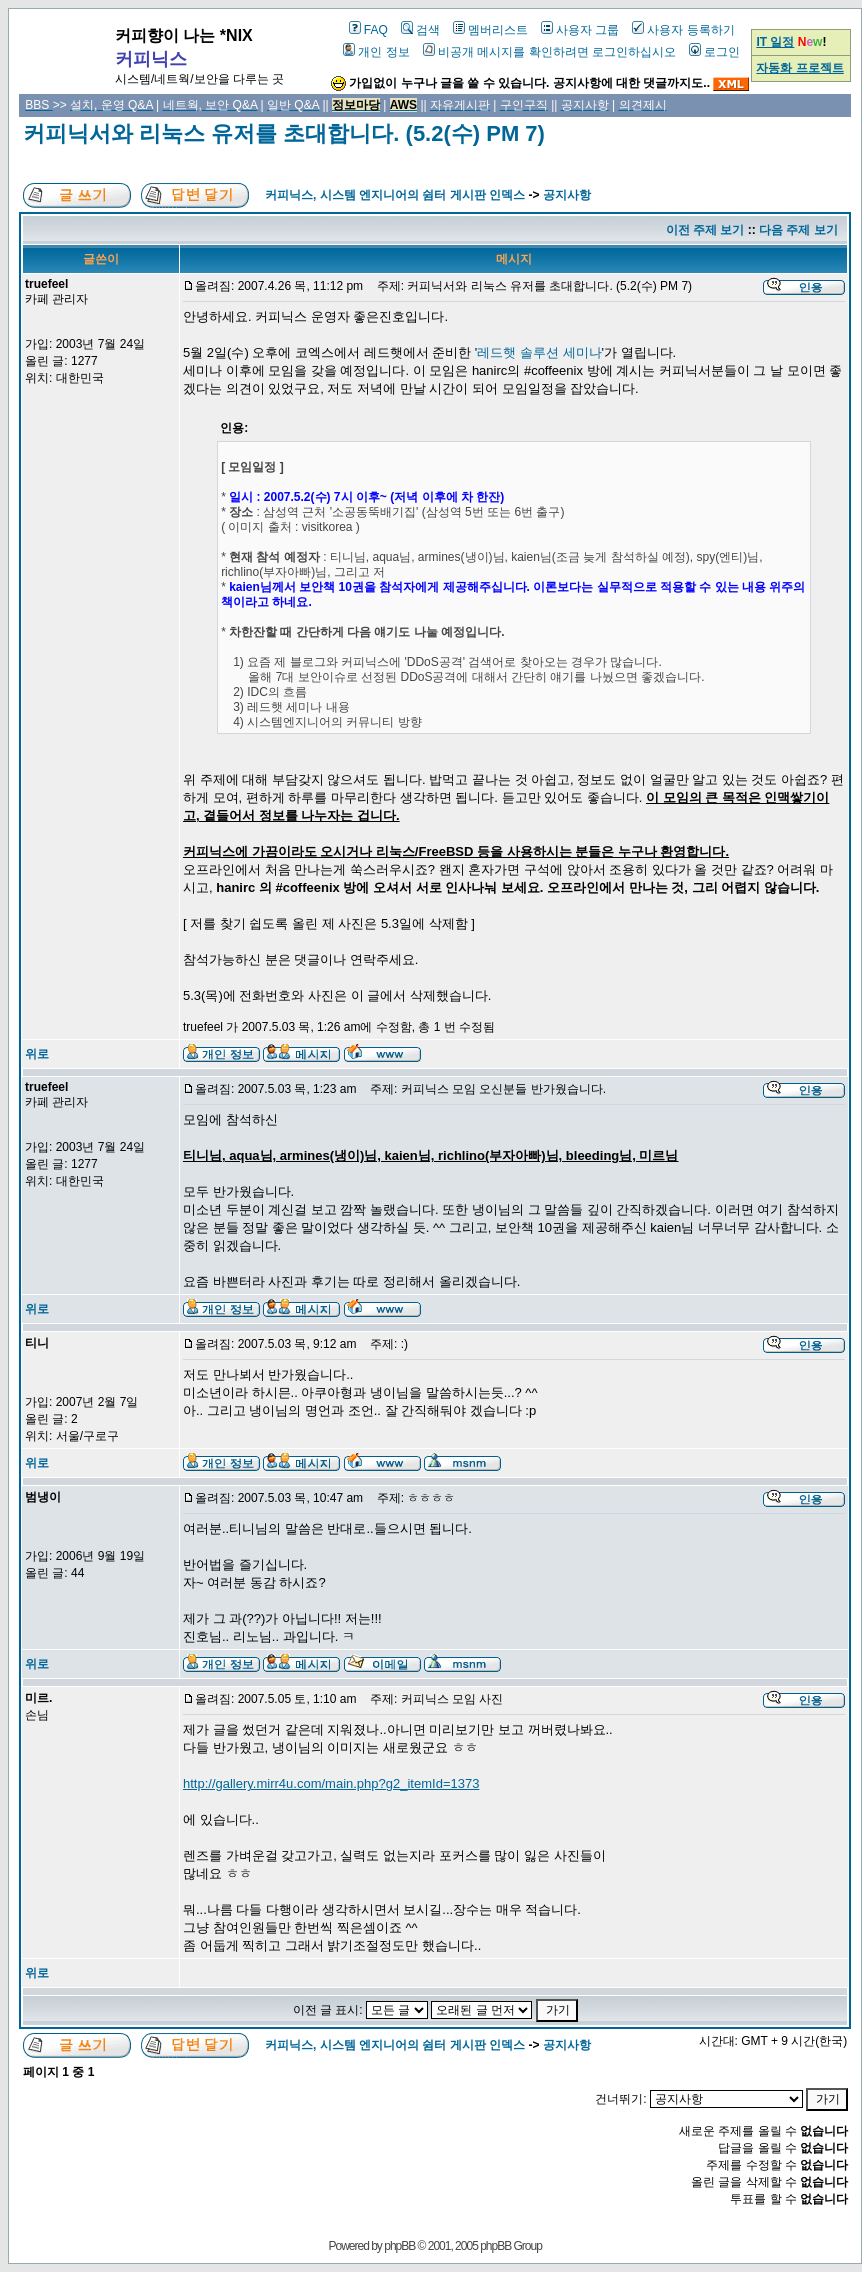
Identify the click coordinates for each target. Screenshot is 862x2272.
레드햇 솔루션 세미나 (539, 352)
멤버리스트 (490, 30)
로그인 (714, 52)
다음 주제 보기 (798, 230)
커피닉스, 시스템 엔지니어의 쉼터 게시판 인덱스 (395, 195)
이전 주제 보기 (705, 230)
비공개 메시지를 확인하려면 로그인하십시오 (549, 52)
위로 (37, 1054)
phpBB (399, 2246)
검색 (420, 30)
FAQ (368, 30)
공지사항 (567, 195)
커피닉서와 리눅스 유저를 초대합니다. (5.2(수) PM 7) (284, 133)
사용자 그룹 (580, 30)
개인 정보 (376, 52)
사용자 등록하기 (683, 30)
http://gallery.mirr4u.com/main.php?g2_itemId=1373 (331, 1783)
